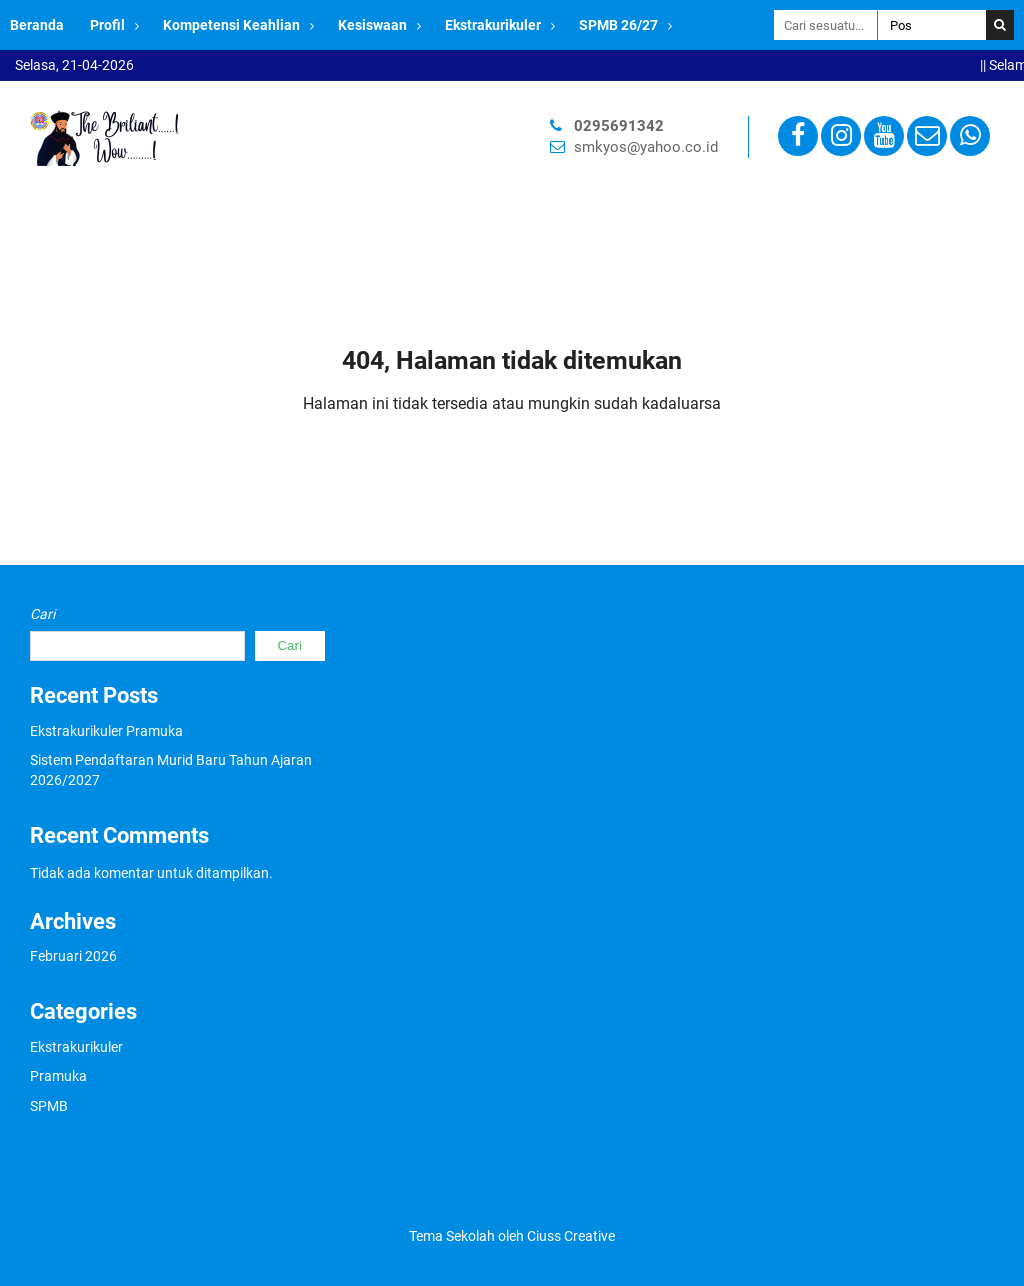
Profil (107, 25)
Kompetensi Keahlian (231, 25)
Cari (42, 614)
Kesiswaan (372, 25)
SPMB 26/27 (618, 25)
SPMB (49, 1106)
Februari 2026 (73, 956)
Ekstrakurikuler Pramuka (106, 731)
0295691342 (619, 126)
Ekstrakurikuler (493, 25)
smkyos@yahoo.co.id (646, 147)
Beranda (37, 25)
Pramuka (58, 1076)
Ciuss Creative (571, 1236)
